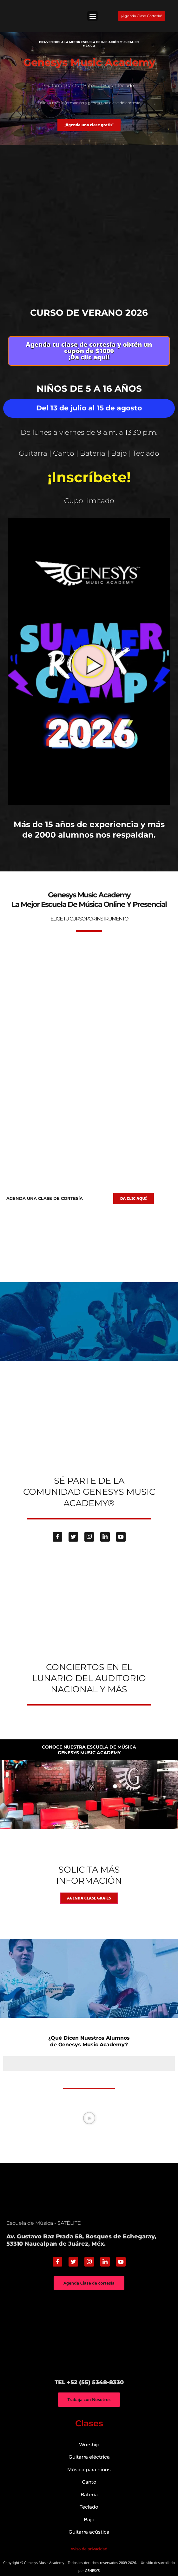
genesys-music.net (89, 852)
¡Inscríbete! (89, 476)
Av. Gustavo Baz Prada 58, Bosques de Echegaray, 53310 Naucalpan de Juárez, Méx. (81, 2238)
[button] (92, 16)
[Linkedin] (105, 1535)
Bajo (89, 2518)
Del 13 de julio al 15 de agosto (89, 407)
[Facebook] (57, 1535)
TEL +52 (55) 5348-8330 (89, 2380)
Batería (89, 2493)
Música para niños (89, 2468)
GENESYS (92, 2568)
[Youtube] (121, 1535)
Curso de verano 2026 (89, 312)
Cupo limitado (89, 499)
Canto (89, 2480)
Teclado (89, 2505)
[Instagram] (89, 1535)
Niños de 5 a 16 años (89, 388)
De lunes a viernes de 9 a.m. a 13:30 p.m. (89, 431)
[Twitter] (73, 1535)
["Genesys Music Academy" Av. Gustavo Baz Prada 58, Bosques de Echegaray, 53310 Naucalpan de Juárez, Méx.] (89, 2333)
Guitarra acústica (89, 2530)
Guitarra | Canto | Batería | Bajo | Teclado (89, 452)
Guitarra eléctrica (89, 2455)
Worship (89, 2443)
